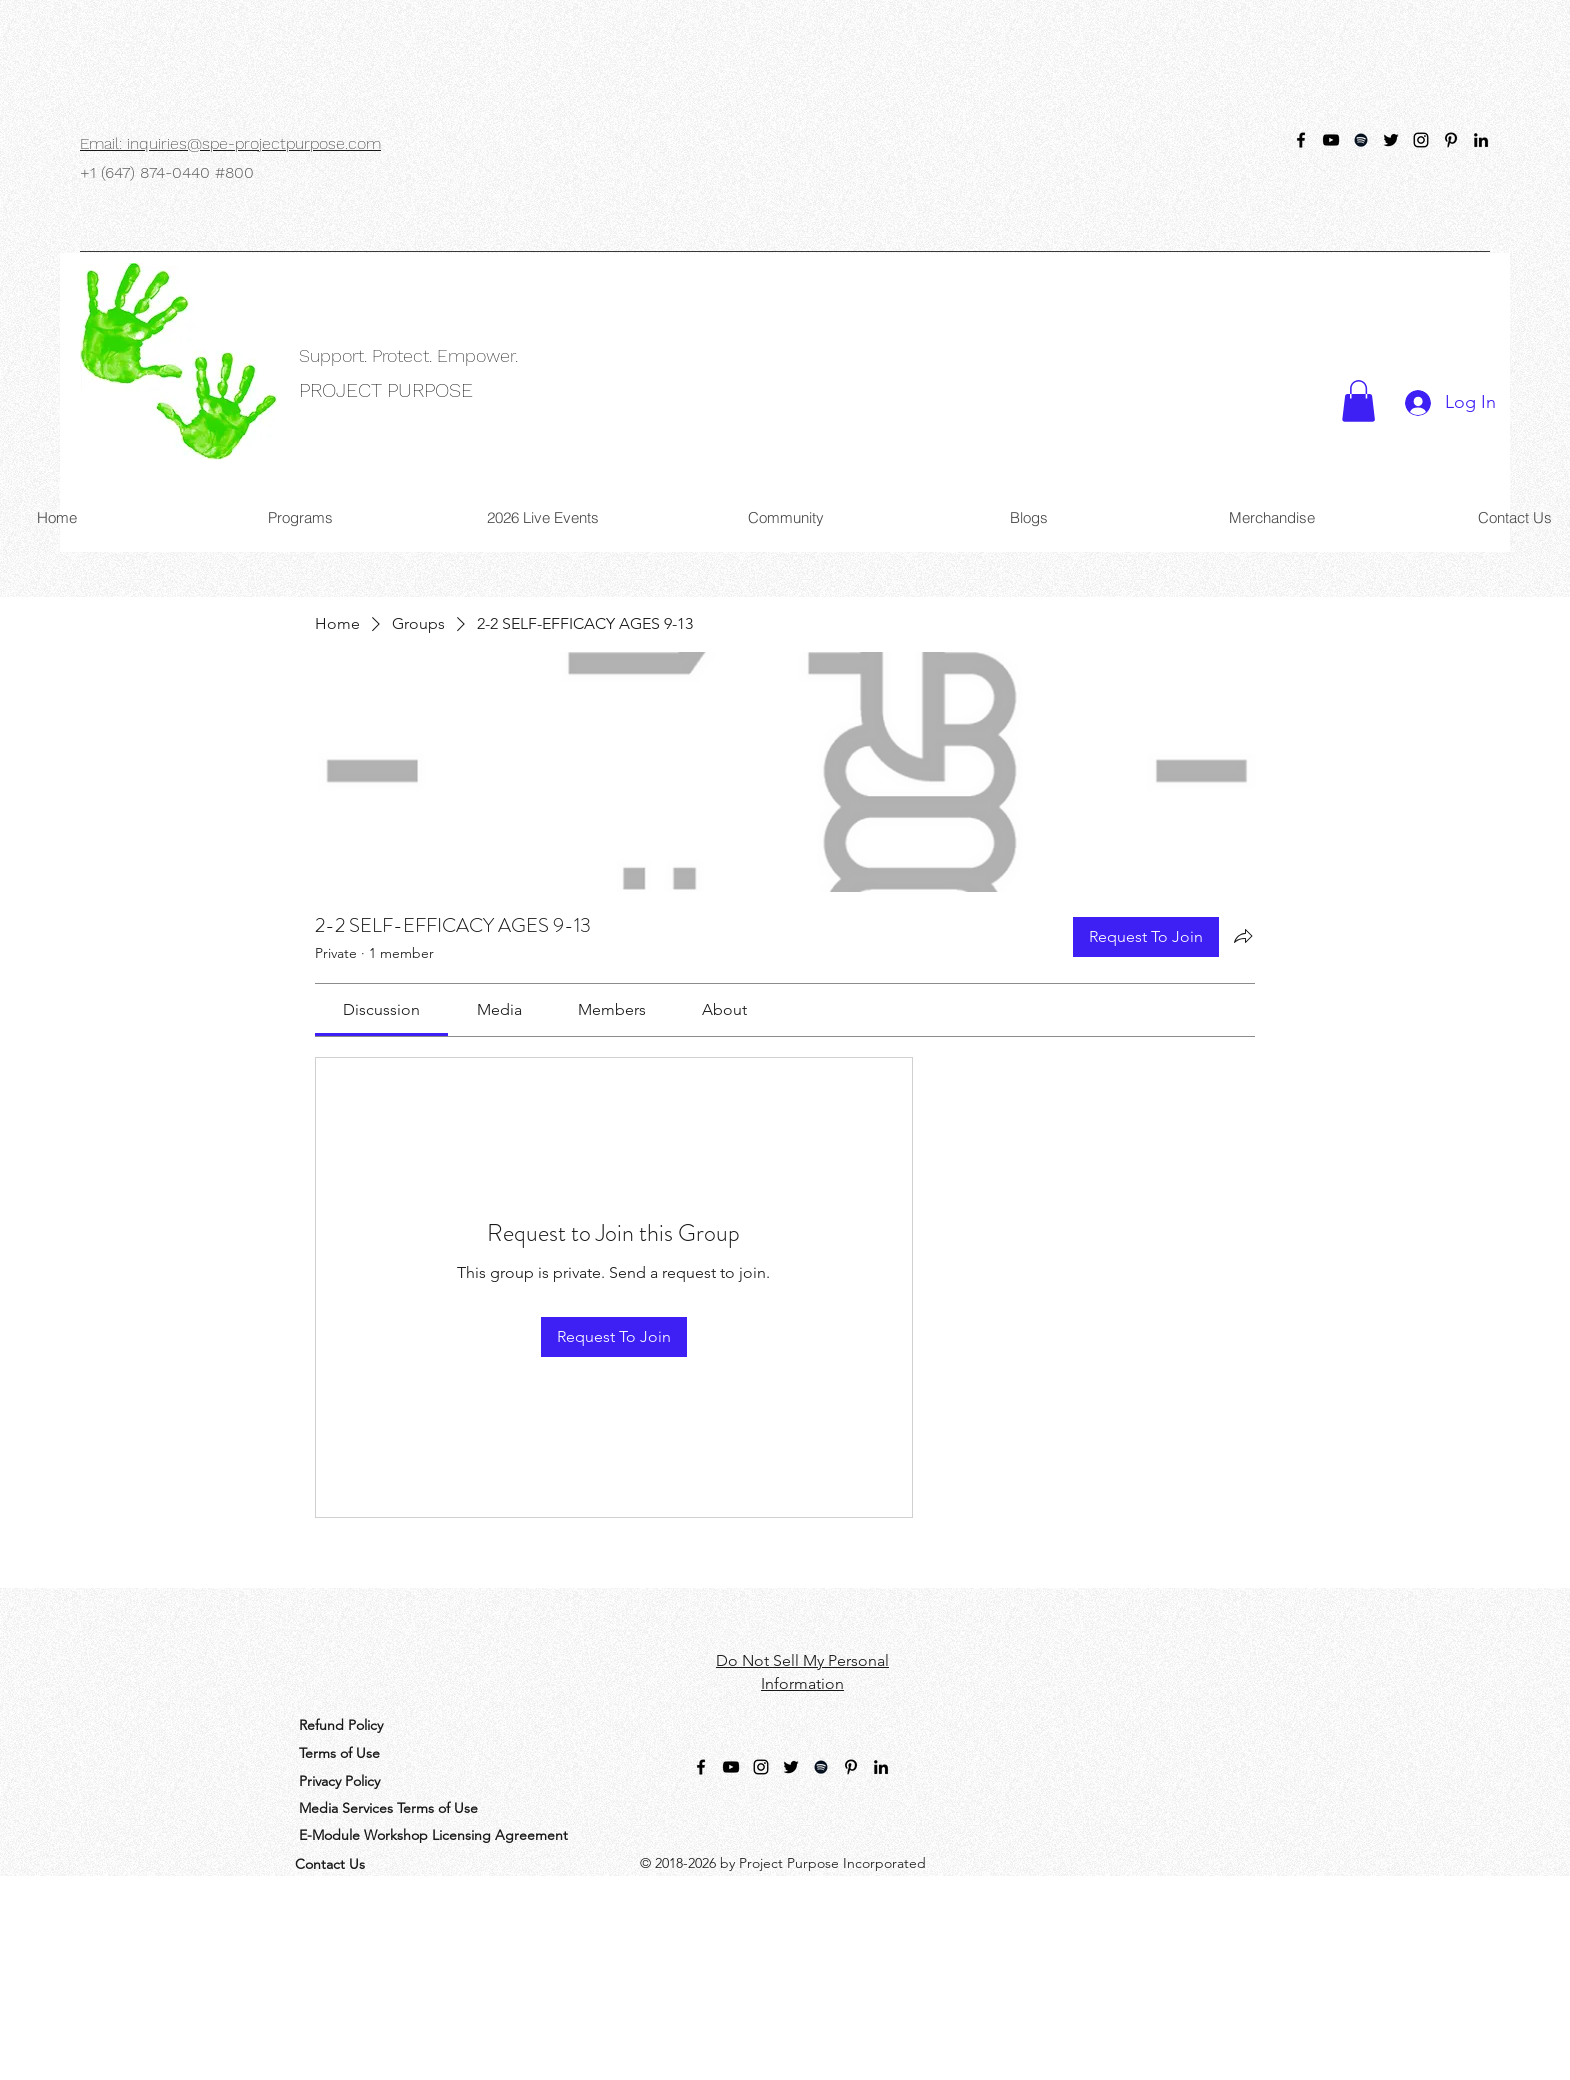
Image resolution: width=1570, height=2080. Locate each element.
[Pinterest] (1451, 140)
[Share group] (1243, 936)
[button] (1358, 401)
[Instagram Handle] (1421, 140)
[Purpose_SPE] (1391, 140)
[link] (381, 1009)
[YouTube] (1331, 140)
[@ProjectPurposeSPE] (1301, 140)
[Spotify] (1361, 140)
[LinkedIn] (1481, 140)
